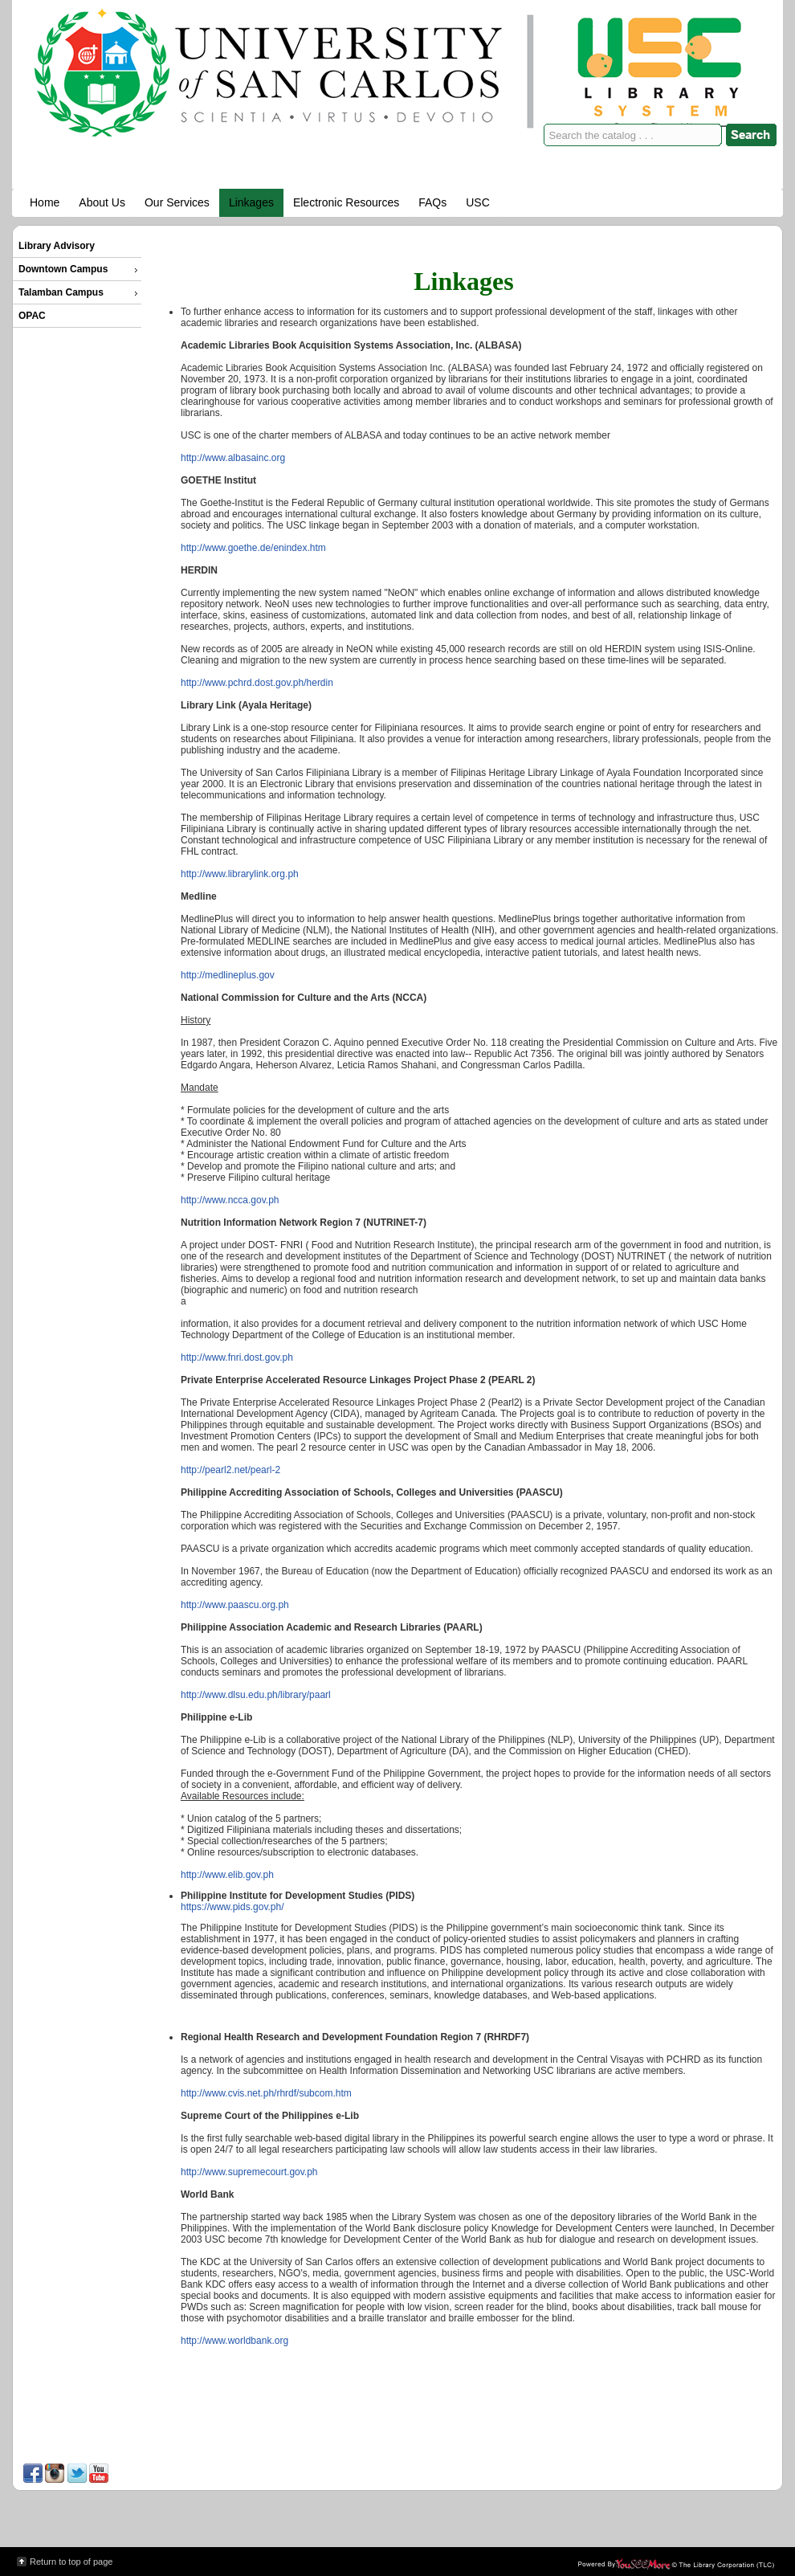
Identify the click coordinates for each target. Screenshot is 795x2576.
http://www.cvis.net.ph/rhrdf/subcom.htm (266, 2093)
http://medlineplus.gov (228, 975)
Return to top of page (71, 2561)
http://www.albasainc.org (233, 457)
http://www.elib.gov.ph (227, 1874)
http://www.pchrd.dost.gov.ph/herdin (257, 682)
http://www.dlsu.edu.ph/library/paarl (256, 1694)
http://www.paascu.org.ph (235, 1605)
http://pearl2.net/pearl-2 (230, 1470)
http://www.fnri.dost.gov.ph (237, 1357)
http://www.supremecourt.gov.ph (249, 2172)
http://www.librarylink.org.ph (240, 874)
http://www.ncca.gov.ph (230, 1200)
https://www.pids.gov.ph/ (232, 1907)
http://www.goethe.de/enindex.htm (253, 547)
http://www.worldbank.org (234, 2340)
